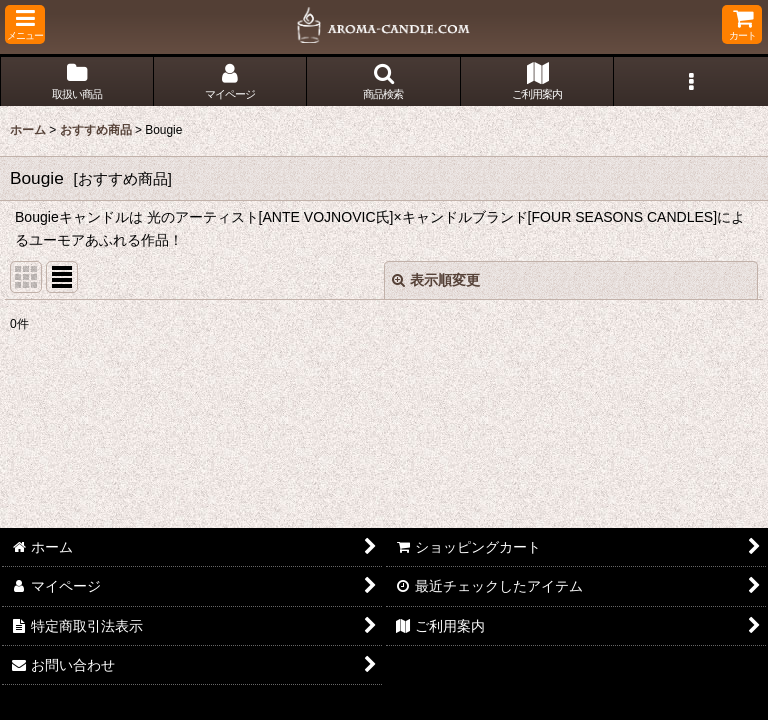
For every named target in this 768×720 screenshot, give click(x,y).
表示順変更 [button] (436, 280)
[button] (25, 24)
